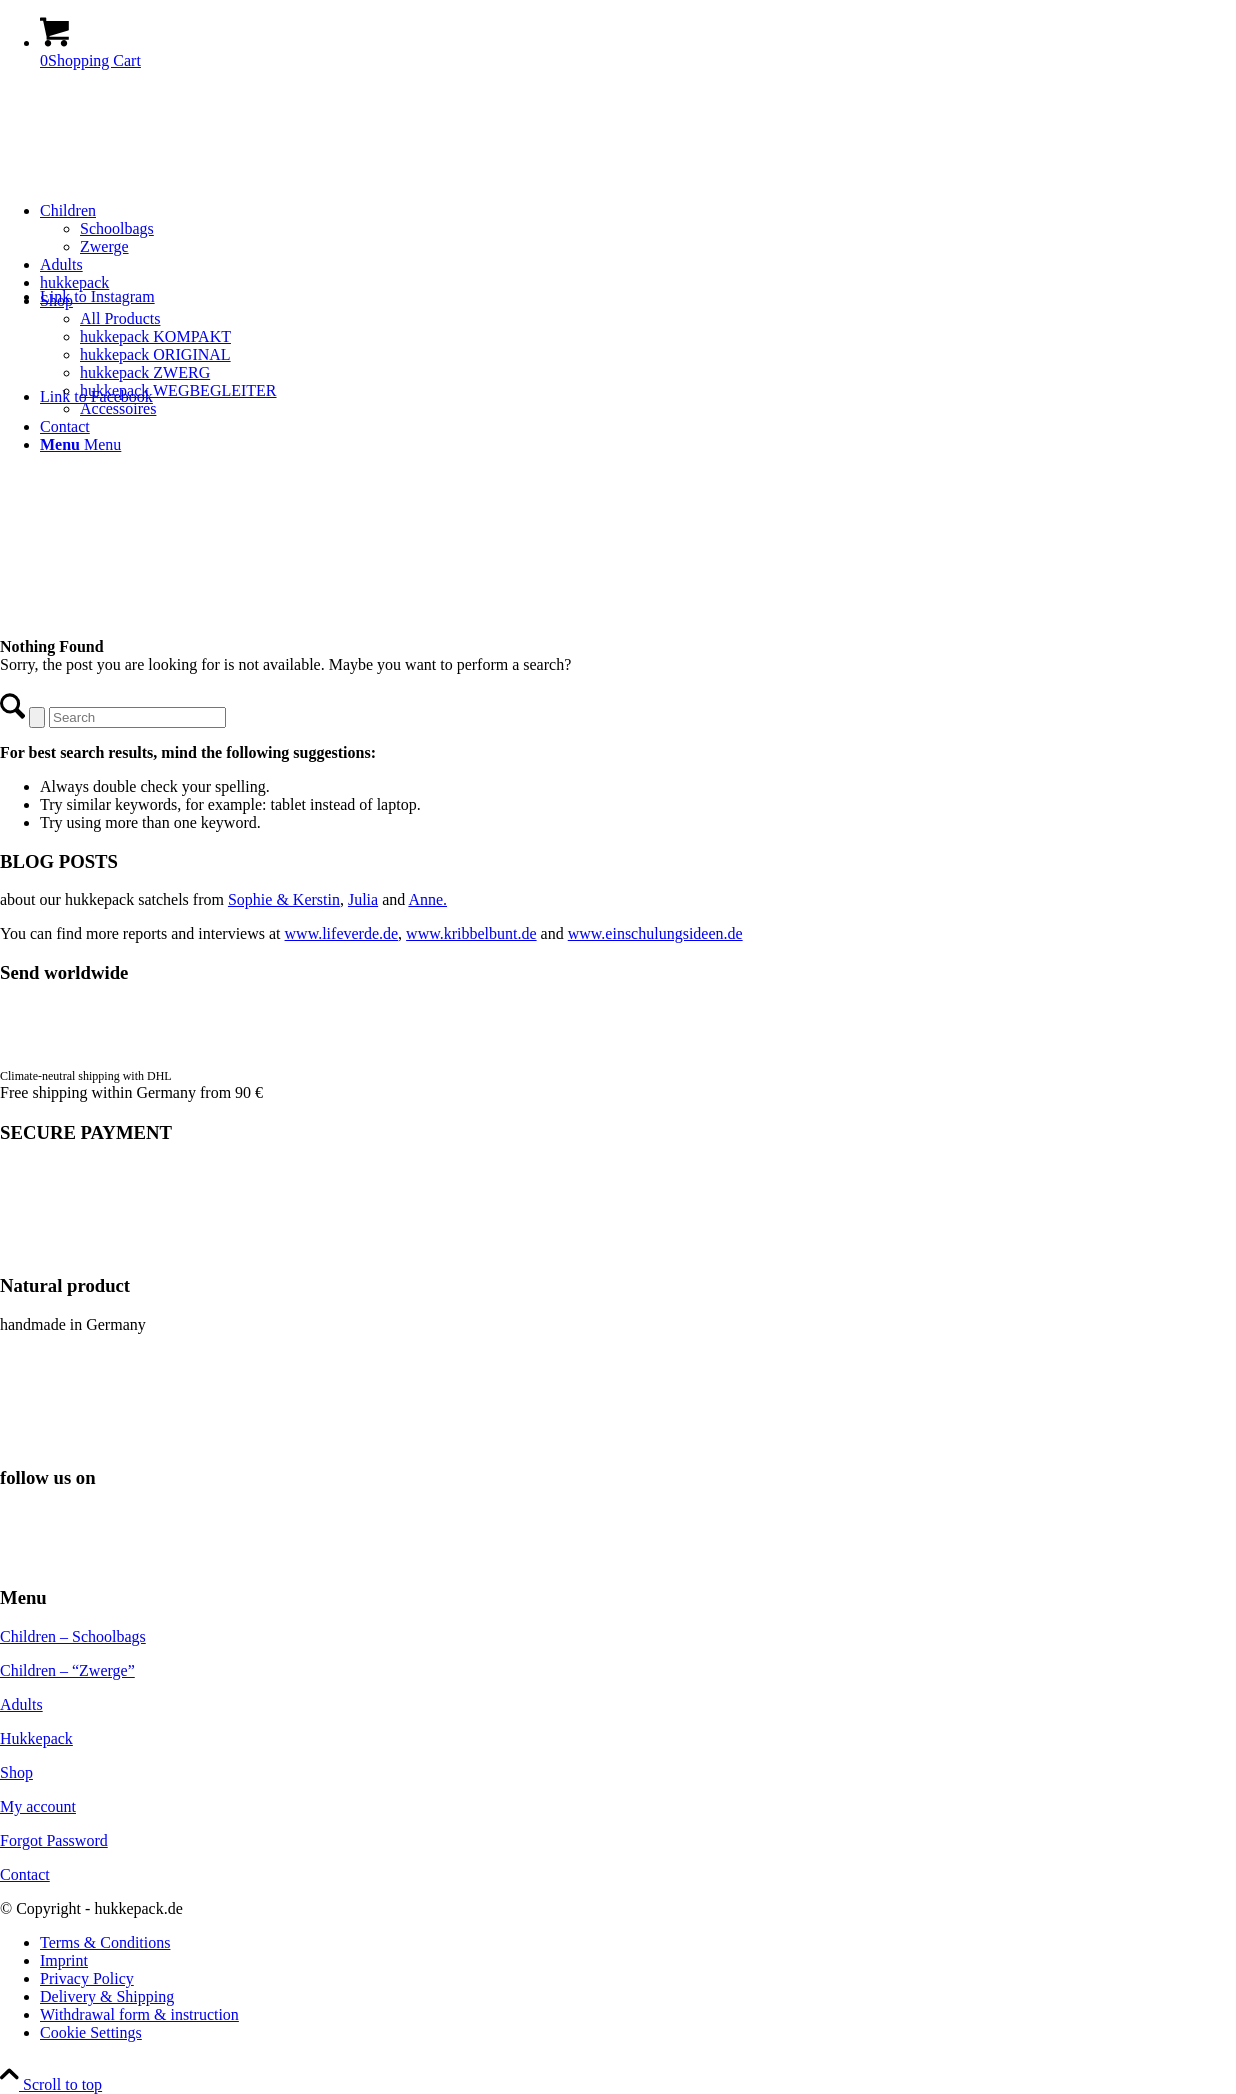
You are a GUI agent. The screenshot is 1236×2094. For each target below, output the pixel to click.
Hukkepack (36, 1738)
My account (38, 1806)
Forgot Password (54, 1840)
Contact (25, 1874)
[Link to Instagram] (97, 296)
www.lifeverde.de (342, 933)
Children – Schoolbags (73, 1636)
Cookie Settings (91, 2032)
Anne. (427, 899)
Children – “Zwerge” (67, 1670)
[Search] (137, 717)
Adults (21, 1704)
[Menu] (80, 444)
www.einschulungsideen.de (655, 933)
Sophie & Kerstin (284, 899)
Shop (16, 1772)
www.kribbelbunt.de (471, 933)
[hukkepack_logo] (150, 180)
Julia (363, 899)
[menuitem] (638, 229)
